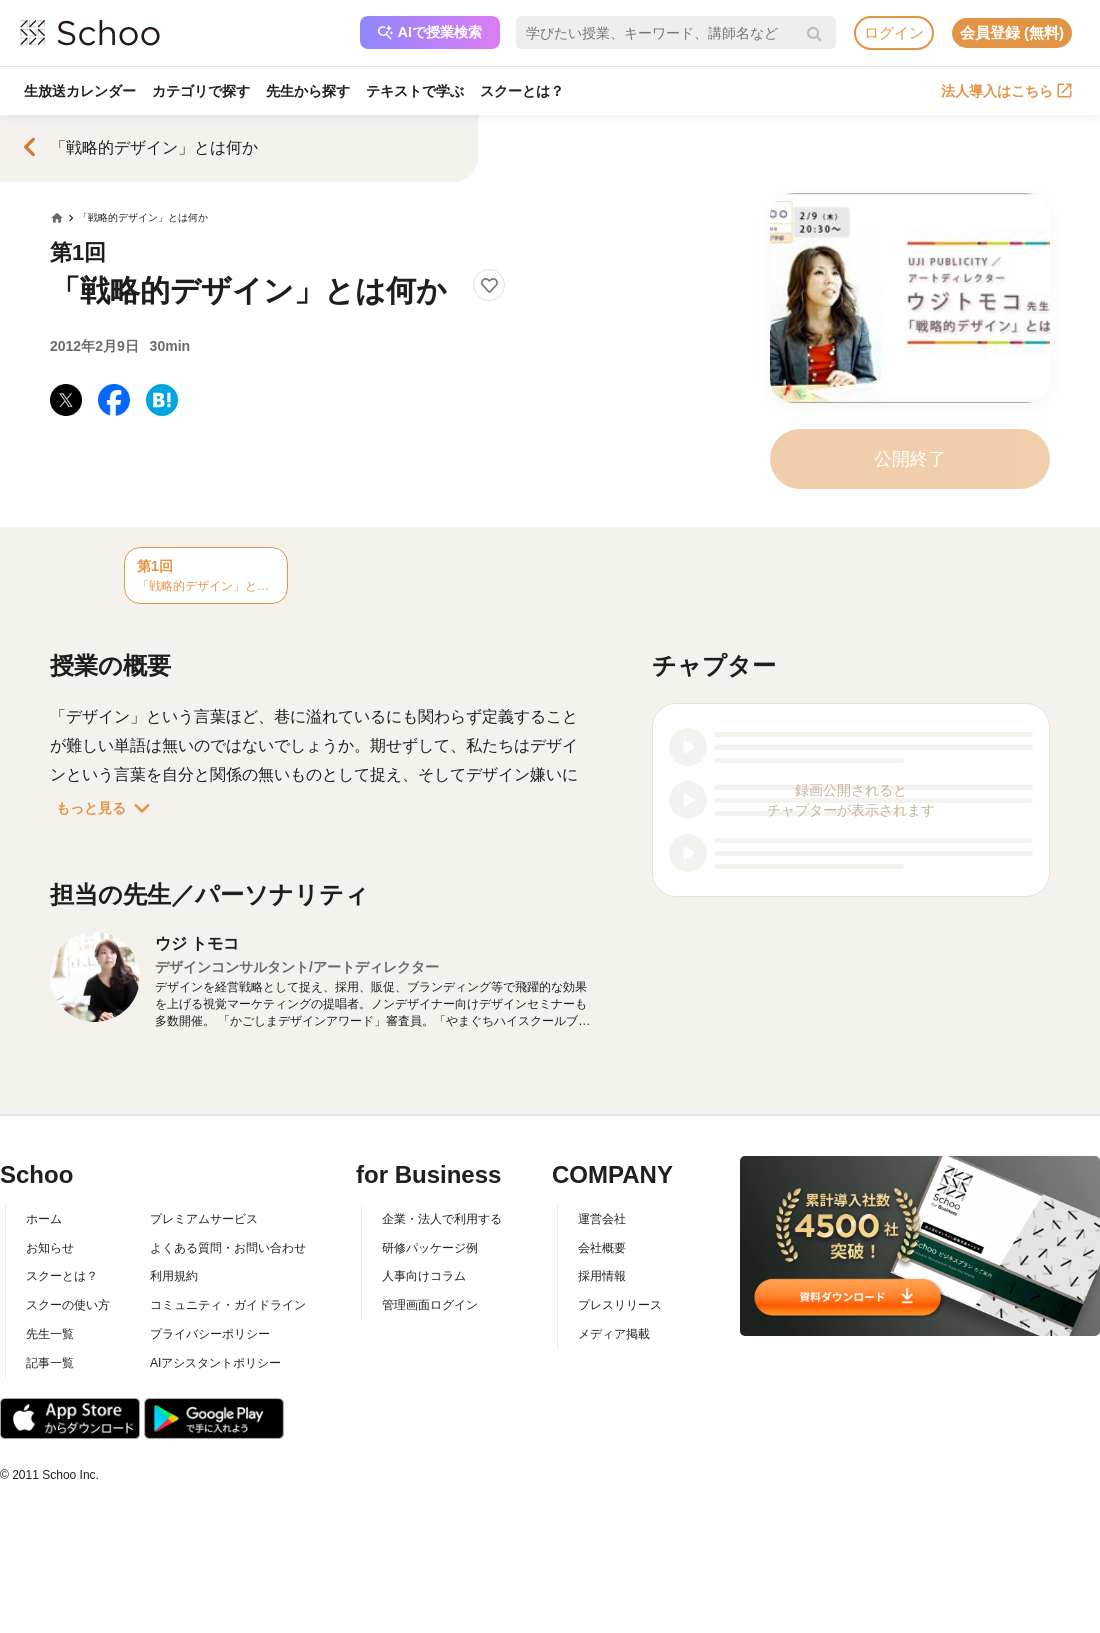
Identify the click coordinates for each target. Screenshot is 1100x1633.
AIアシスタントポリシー (215, 1363)
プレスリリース (620, 1305)
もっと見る (107, 808)
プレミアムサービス (204, 1219)
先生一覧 (50, 1334)
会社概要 (602, 1248)
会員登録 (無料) (1012, 32)
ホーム (44, 1219)
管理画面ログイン (430, 1305)
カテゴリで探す (201, 91)
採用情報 (602, 1276)
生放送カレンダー (80, 91)
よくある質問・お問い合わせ (228, 1248)
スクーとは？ (522, 91)
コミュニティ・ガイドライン (228, 1305)
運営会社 (602, 1219)
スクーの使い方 (68, 1305)
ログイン (894, 32)
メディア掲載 (614, 1334)
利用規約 (174, 1276)
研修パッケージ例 (430, 1248)
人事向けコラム (424, 1276)
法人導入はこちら (1006, 91)
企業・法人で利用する (442, 1219)
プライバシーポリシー (210, 1334)
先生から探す (308, 91)
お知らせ (50, 1248)
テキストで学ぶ (415, 91)
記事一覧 (50, 1363)
